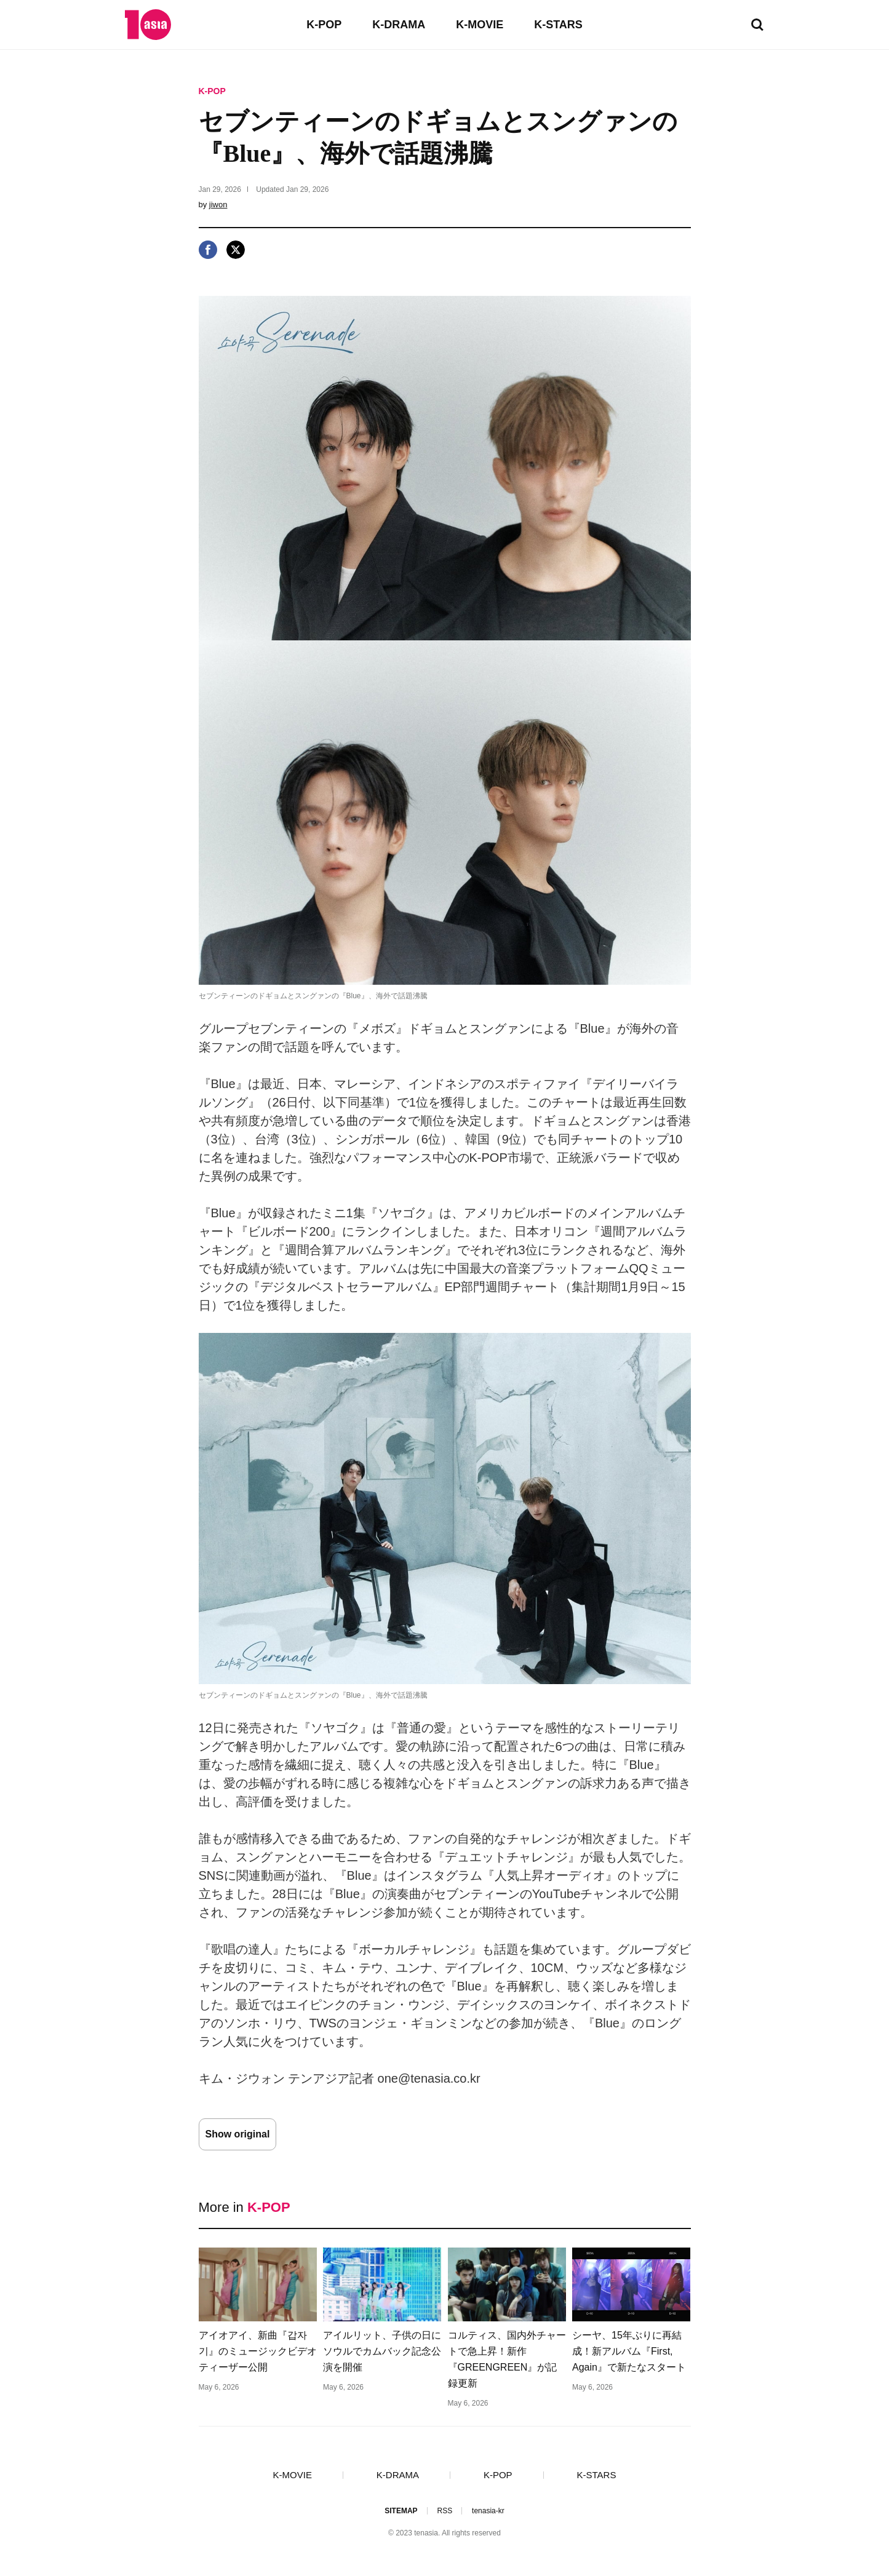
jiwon (218, 204)
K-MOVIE (479, 24)
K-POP (323, 24)
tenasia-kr (488, 2510)
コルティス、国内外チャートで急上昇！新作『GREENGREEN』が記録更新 (507, 2359)
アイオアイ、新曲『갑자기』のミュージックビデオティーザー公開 (258, 2351)
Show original (237, 2134)
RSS (444, 2510)
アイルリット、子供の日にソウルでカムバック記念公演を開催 (382, 2351)
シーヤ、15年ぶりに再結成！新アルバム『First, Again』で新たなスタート (629, 2351)
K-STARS (558, 24)
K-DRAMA (398, 24)
